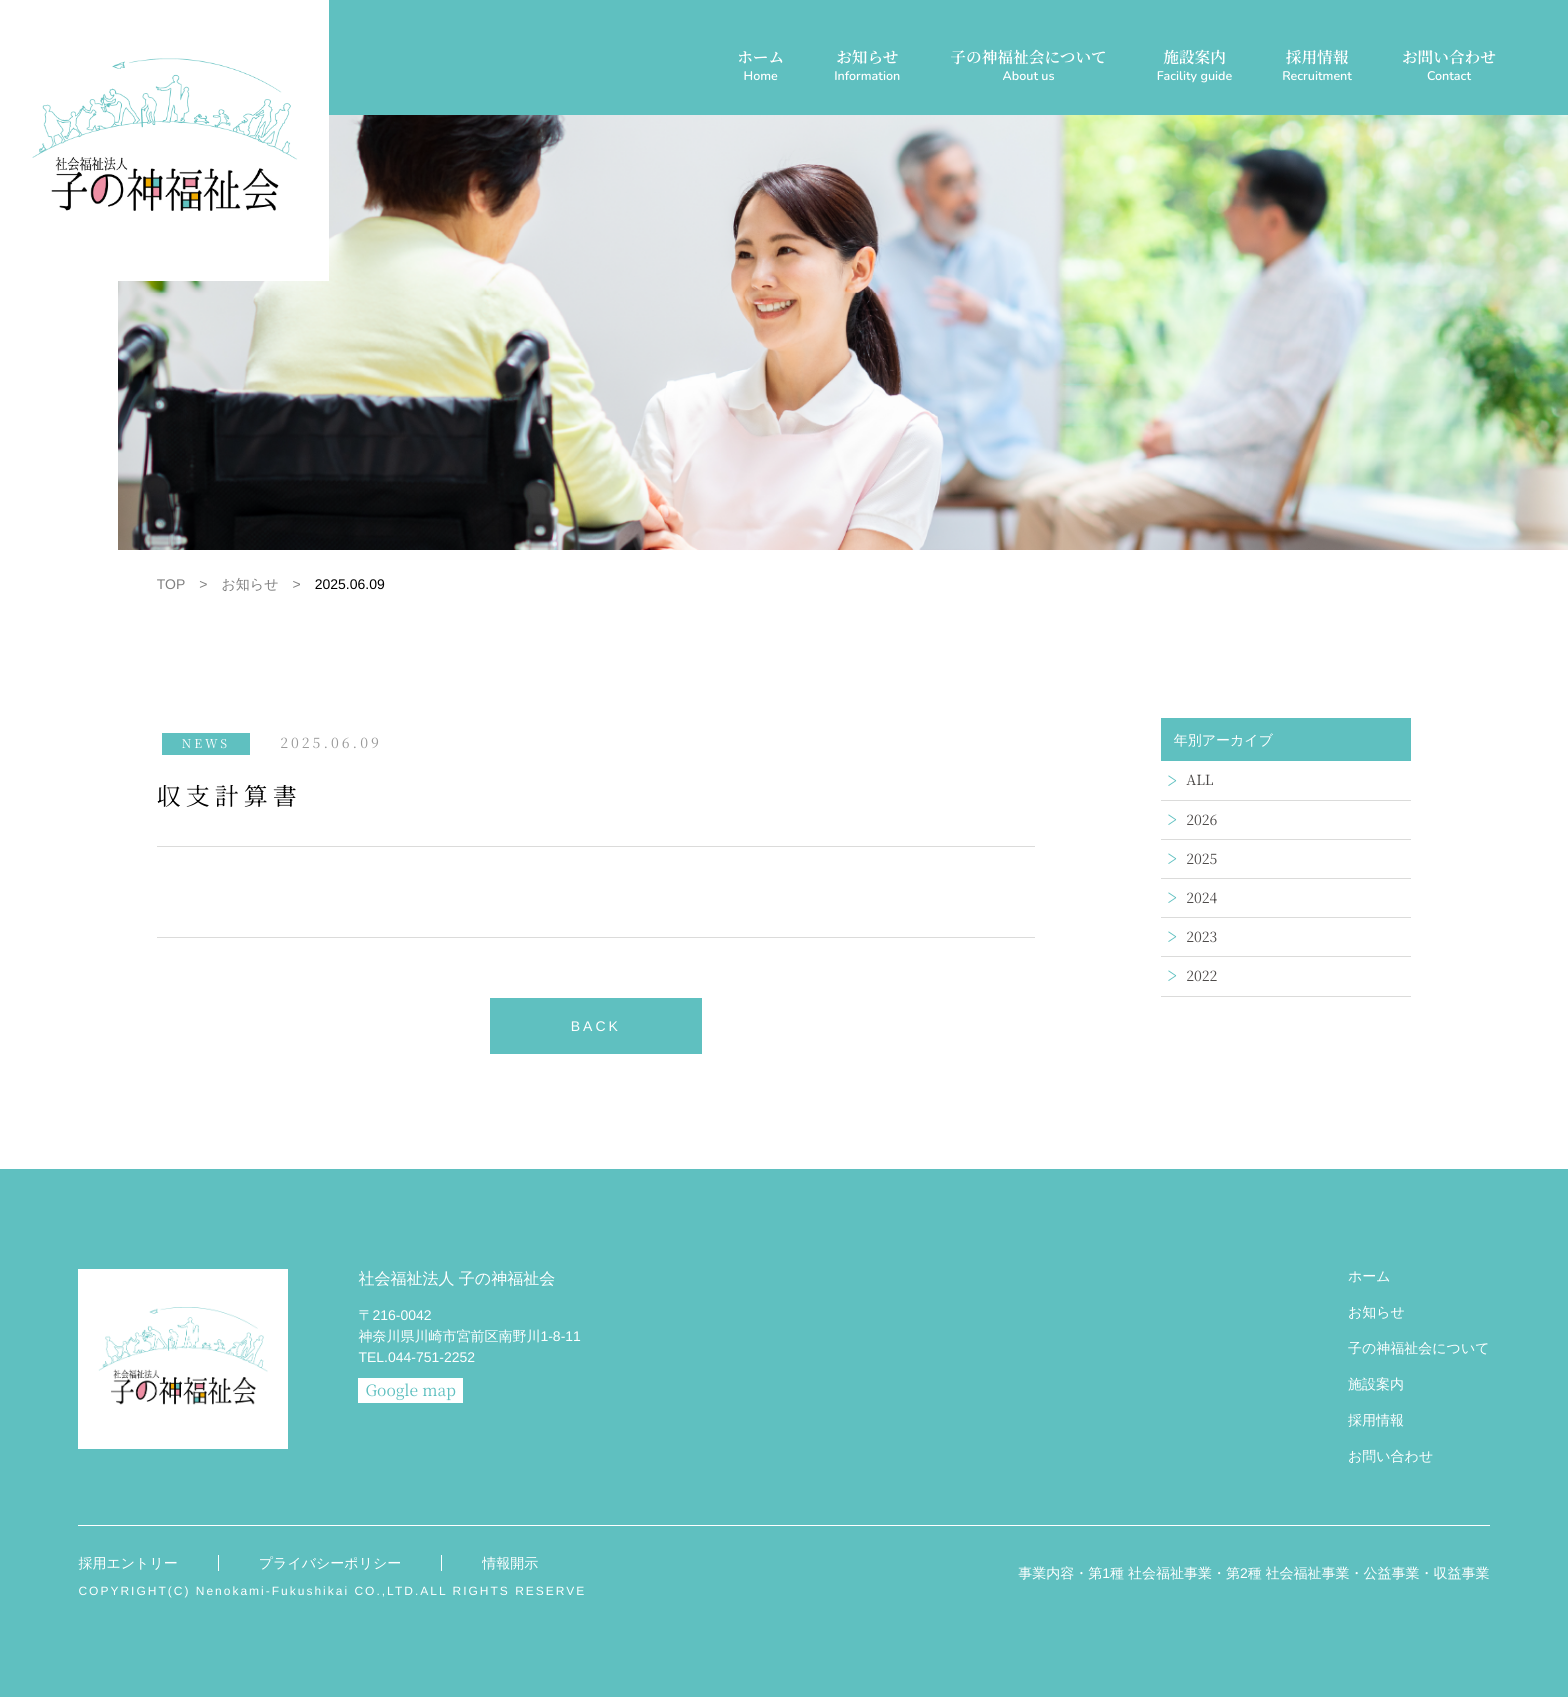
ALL (1199, 780)
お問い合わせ (1449, 67)
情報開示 (510, 1563)
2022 (1201, 976)
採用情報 (1317, 67)
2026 (1201, 820)
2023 (1201, 937)
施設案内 (1194, 67)
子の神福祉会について (1028, 67)
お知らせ (867, 67)
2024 (1201, 898)
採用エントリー (127, 1563)
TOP (171, 584)
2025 (1201, 859)
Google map (410, 1390)
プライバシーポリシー (330, 1563)
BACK (596, 1026)
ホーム (760, 67)
